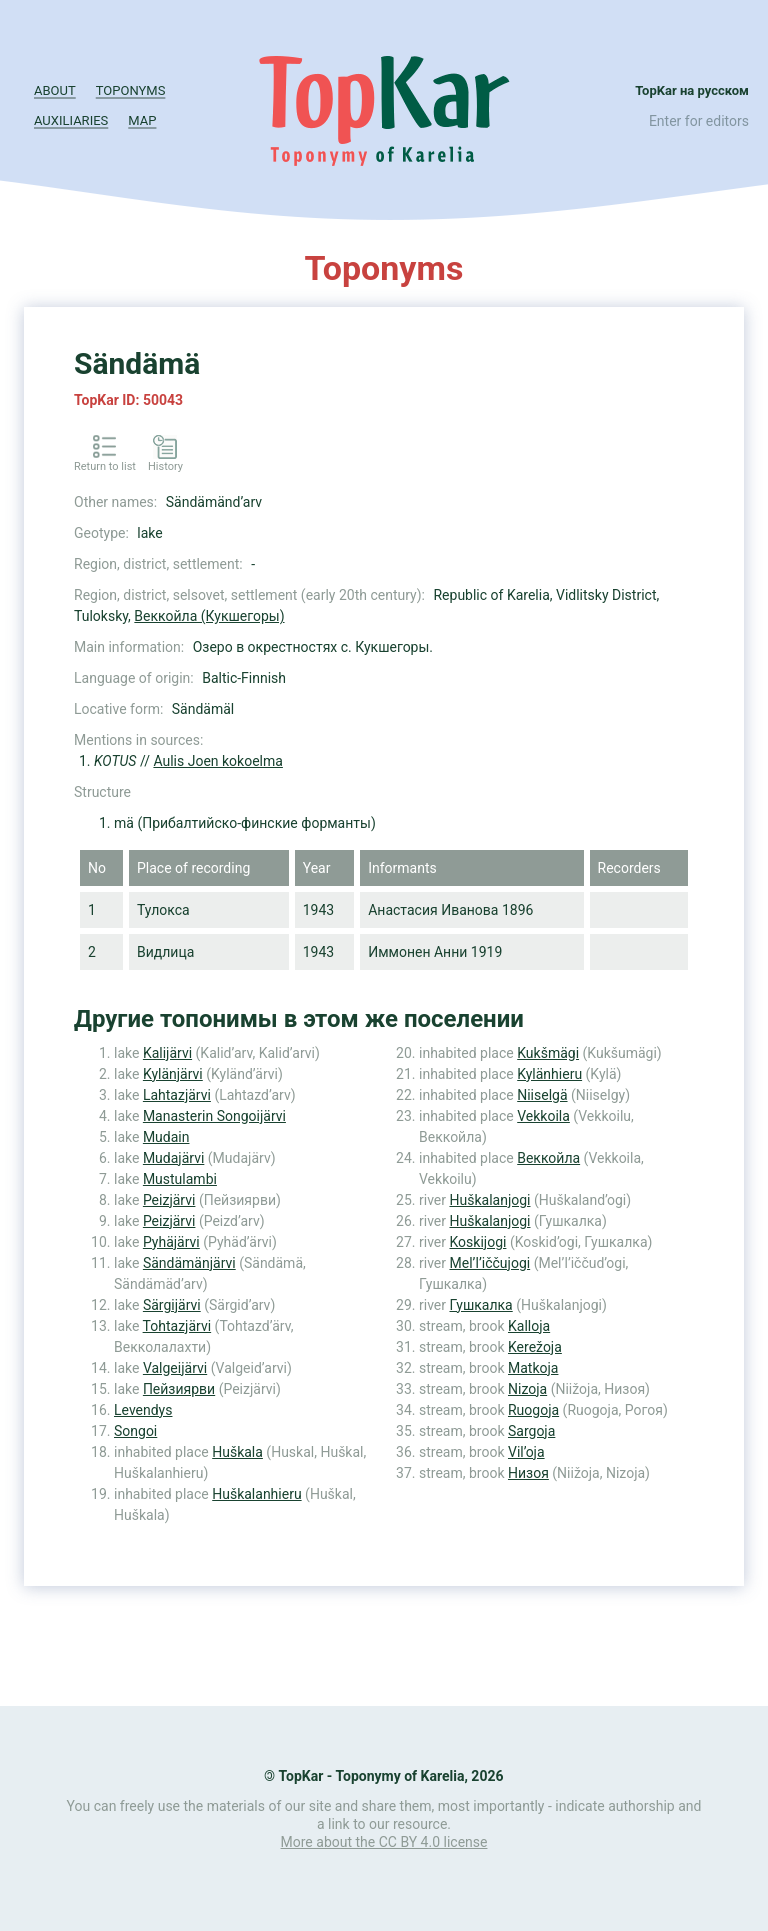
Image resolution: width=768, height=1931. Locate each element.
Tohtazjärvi (177, 1326)
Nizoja (527, 1389)
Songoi (135, 1431)
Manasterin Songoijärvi (214, 1116)
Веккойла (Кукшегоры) (209, 616)
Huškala (237, 1452)
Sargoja (531, 1431)
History (165, 466)
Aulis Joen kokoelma (218, 761)
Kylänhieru (549, 1074)
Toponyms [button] (131, 90)
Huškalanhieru (256, 1494)
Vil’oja (526, 1452)
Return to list (105, 466)
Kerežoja (535, 1347)
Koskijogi (477, 1242)
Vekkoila (543, 1116)
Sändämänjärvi (189, 1263)
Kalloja (529, 1326)
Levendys (143, 1410)
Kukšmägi (548, 1053)
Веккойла (548, 1158)
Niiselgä (542, 1095)
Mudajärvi (173, 1158)
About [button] (55, 90)
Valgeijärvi (175, 1368)
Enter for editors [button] (699, 121)
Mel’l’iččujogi (489, 1263)
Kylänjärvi (173, 1074)
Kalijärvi (167, 1053)
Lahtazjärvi (177, 1095)
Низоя (528, 1473)
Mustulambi (180, 1179)
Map (142, 120)
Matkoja (533, 1368)
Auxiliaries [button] (71, 120)
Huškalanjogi (489, 1200)
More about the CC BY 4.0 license (384, 1842)
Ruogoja (533, 1410)
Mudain (166, 1137)
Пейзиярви (179, 1389)
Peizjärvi (169, 1200)
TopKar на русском (692, 90)
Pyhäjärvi (171, 1242)
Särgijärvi (172, 1305)
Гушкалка (480, 1305)
